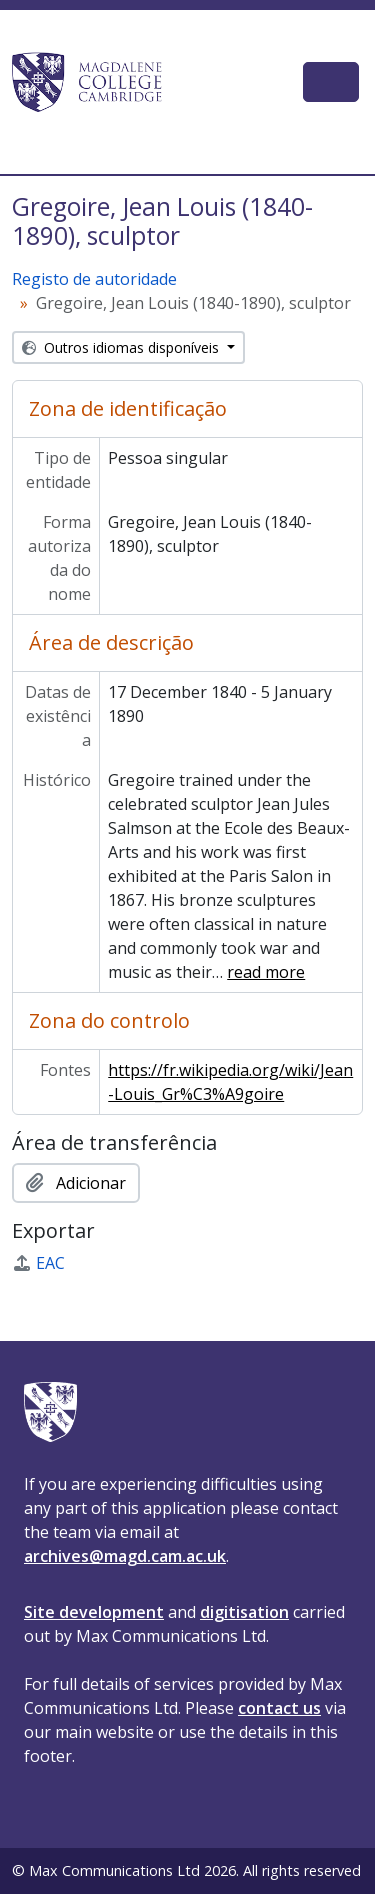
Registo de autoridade (94, 279)
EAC (38, 1263)
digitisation (244, 1612)
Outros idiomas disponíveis (122, 347)
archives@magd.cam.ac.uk (125, 1556)
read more (266, 972)
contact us (279, 1708)
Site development (94, 1612)
